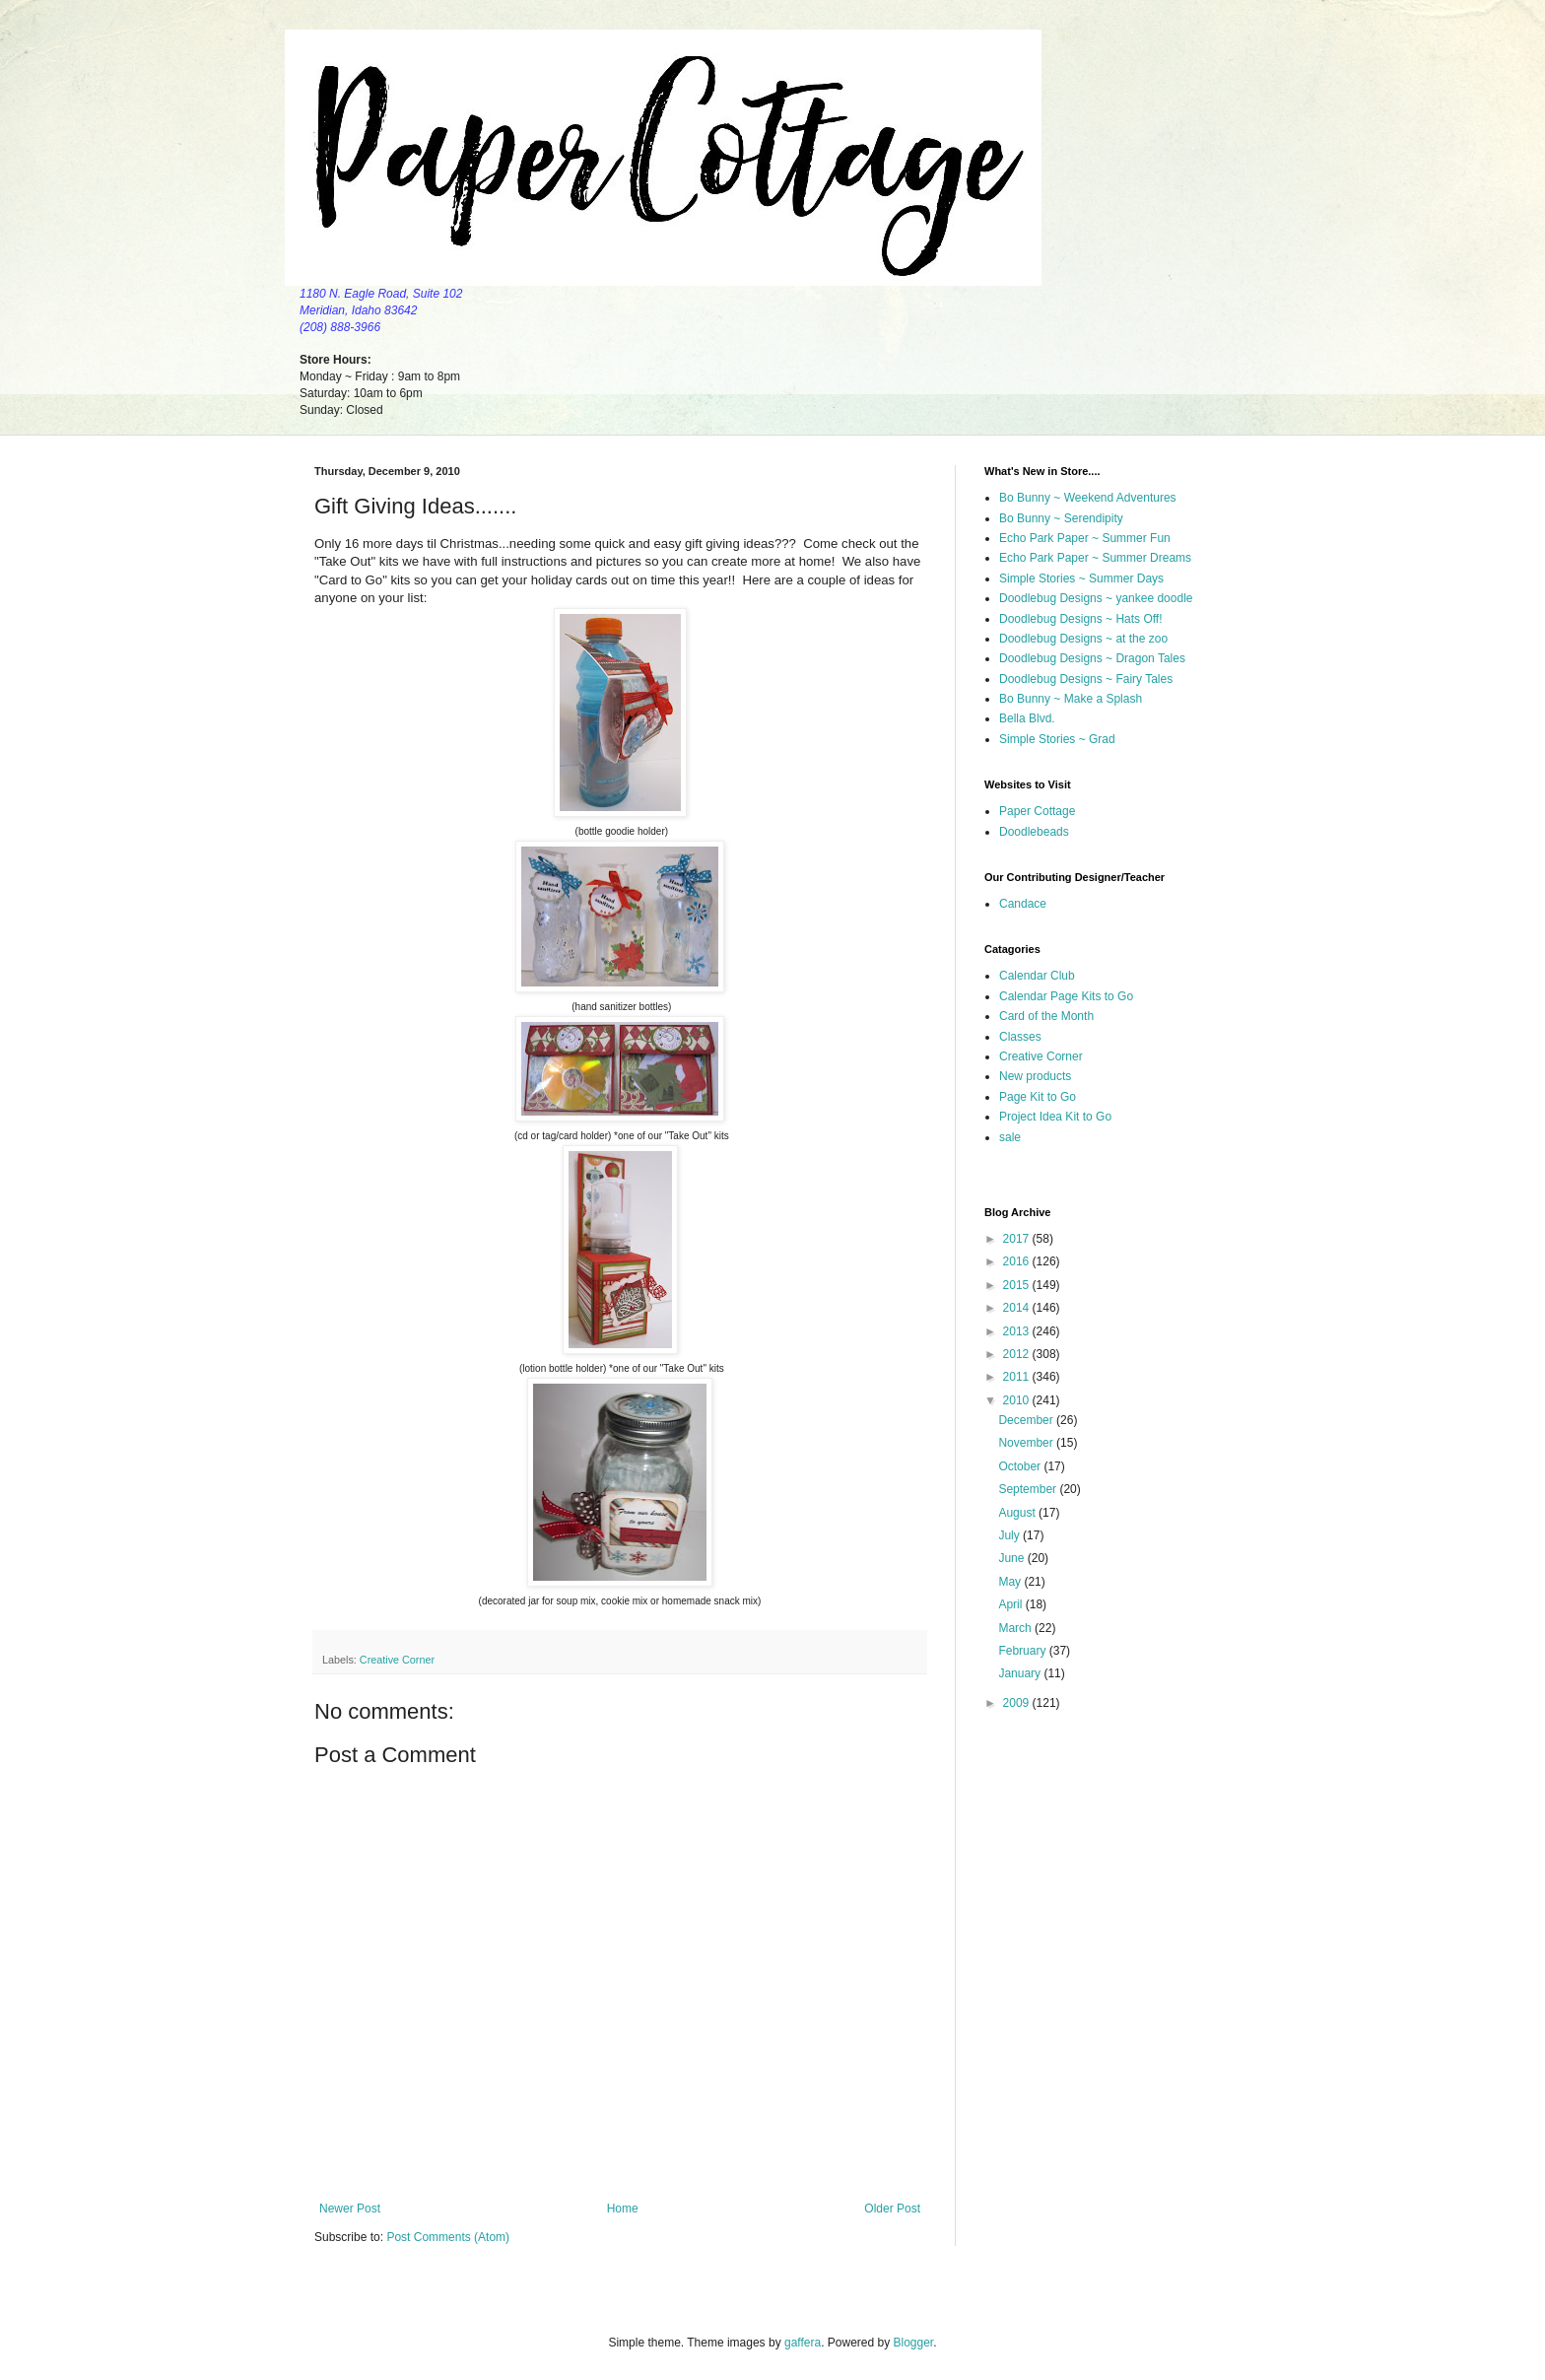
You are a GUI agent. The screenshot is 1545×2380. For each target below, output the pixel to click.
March (1016, 1628)
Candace (1022, 904)
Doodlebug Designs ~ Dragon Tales (1092, 658)
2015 (1018, 1285)
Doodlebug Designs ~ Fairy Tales (1086, 679)
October (1020, 1466)
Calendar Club (1037, 976)
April (1011, 1604)
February (1023, 1651)
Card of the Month (1046, 1016)
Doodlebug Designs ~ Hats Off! (1081, 619)
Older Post (892, 2208)
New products (1035, 1076)
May (1011, 1582)
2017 (1018, 1239)
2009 (1018, 1703)
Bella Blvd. (1027, 718)
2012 (1018, 1354)
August (1018, 1513)
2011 (1018, 1377)
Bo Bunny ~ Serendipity (1061, 518)
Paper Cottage (1037, 811)
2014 (1018, 1308)
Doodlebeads (1034, 832)
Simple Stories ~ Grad (1057, 739)
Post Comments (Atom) (447, 2237)
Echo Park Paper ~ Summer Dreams (1095, 558)
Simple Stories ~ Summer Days (1081, 578)
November (1027, 1443)
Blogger (914, 2342)
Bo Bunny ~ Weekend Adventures (1087, 498)
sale (1010, 1137)
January (1020, 1673)
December (1027, 1420)
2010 (1018, 1400)
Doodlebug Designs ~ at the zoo (1083, 639)
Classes (1020, 1037)
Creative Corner (397, 1660)
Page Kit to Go (1037, 1097)
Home (622, 2208)
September (1028, 1489)
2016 (1018, 1261)
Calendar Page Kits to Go (1066, 996)
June (1012, 1558)
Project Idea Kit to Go (1055, 1116)
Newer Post (349, 2208)
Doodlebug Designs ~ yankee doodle (1095, 598)
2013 (1018, 1331)
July (1010, 1535)
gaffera (802, 2342)
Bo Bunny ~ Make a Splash (1070, 699)
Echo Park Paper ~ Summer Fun (1085, 538)
